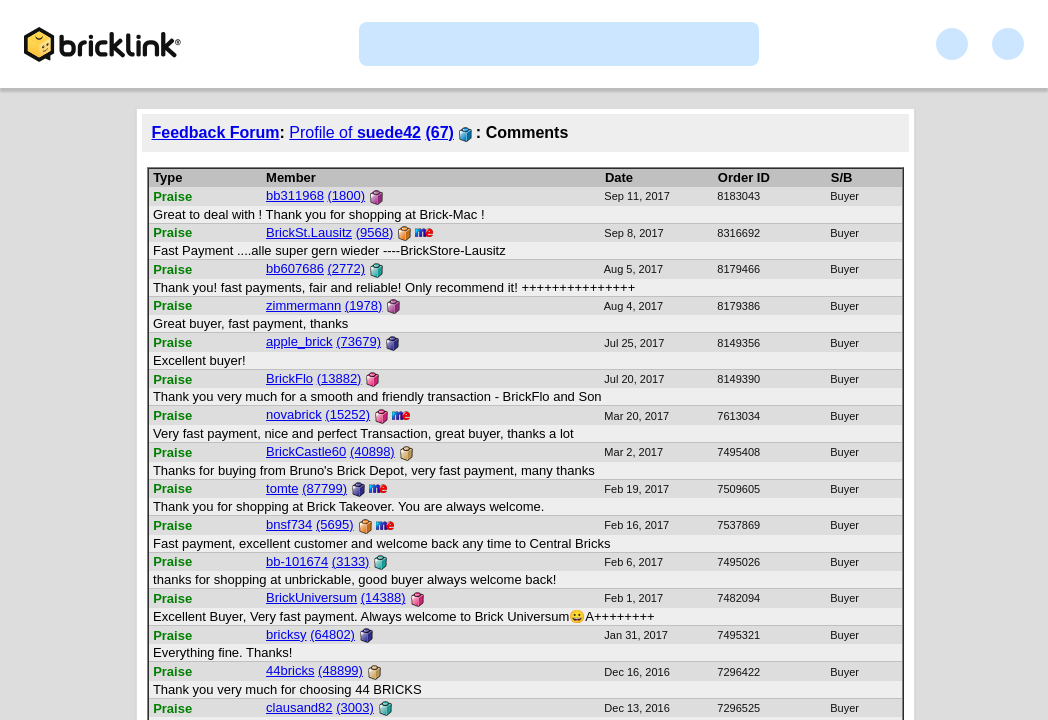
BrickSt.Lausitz (309, 232)
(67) (439, 132)
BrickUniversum (311, 597)
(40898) (372, 451)
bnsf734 (289, 524)
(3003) (355, 707)
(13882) (339, 378)
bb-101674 (297, 561)
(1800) (347, 195)
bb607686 (295, 268)
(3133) (351, 561)
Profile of (355, 132)
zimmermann (303, 305)
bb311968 (295, 195)
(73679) (358, 341)
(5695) (335, 524)
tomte (282, 488)
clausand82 (299, 707)
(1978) (364, 305)
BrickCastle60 (306, 451)
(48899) (340, 670)
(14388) (383, 597)
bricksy (286, 634)
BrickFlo (289, 378)
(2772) (347, 268)
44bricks (290, 670)
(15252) (347, 414)
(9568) (375, 232)
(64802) (332, 634)
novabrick (294, 414)
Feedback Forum (216, 132)
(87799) (324, 488)
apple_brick (299, 341)
